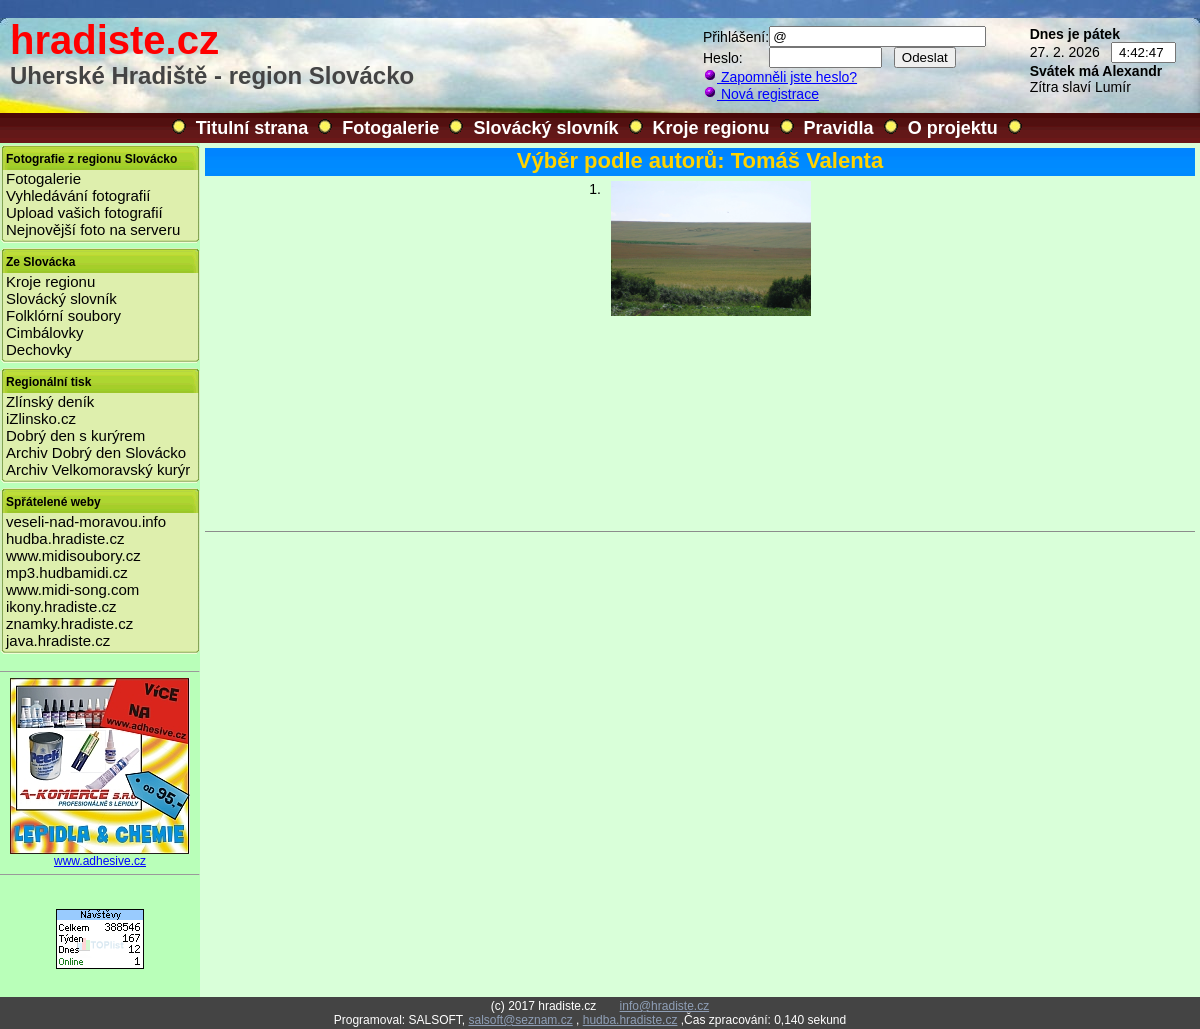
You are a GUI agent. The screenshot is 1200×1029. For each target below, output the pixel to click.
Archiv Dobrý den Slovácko (96, 452)
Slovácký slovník (545, 128)
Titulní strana (252, 128)
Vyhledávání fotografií (78, 195)
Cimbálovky (45, 332)
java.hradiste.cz (58, 640)
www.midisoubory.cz (73, 555)
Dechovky (39, 349)
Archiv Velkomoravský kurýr (98, 469)
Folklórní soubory (63, 315)
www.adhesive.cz (100, 855)
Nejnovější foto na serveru (93, 229)
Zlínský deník (50, 401)
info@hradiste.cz (665, 1006)
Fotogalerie (390, 128)
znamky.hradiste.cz (69, 623)
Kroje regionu (711, 128)
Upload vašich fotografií (84, 212)
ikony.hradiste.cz (61, 606)
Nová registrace (761, 94)
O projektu (953, 128)
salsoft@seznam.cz (520, 1020)
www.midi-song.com (72, 589)
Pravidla (839, 128)
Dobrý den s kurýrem (75, 435)
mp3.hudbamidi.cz (67, 572)
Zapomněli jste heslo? (780, 77)
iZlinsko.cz (41, 418)
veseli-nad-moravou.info (86, 521)
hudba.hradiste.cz (65, 538)
